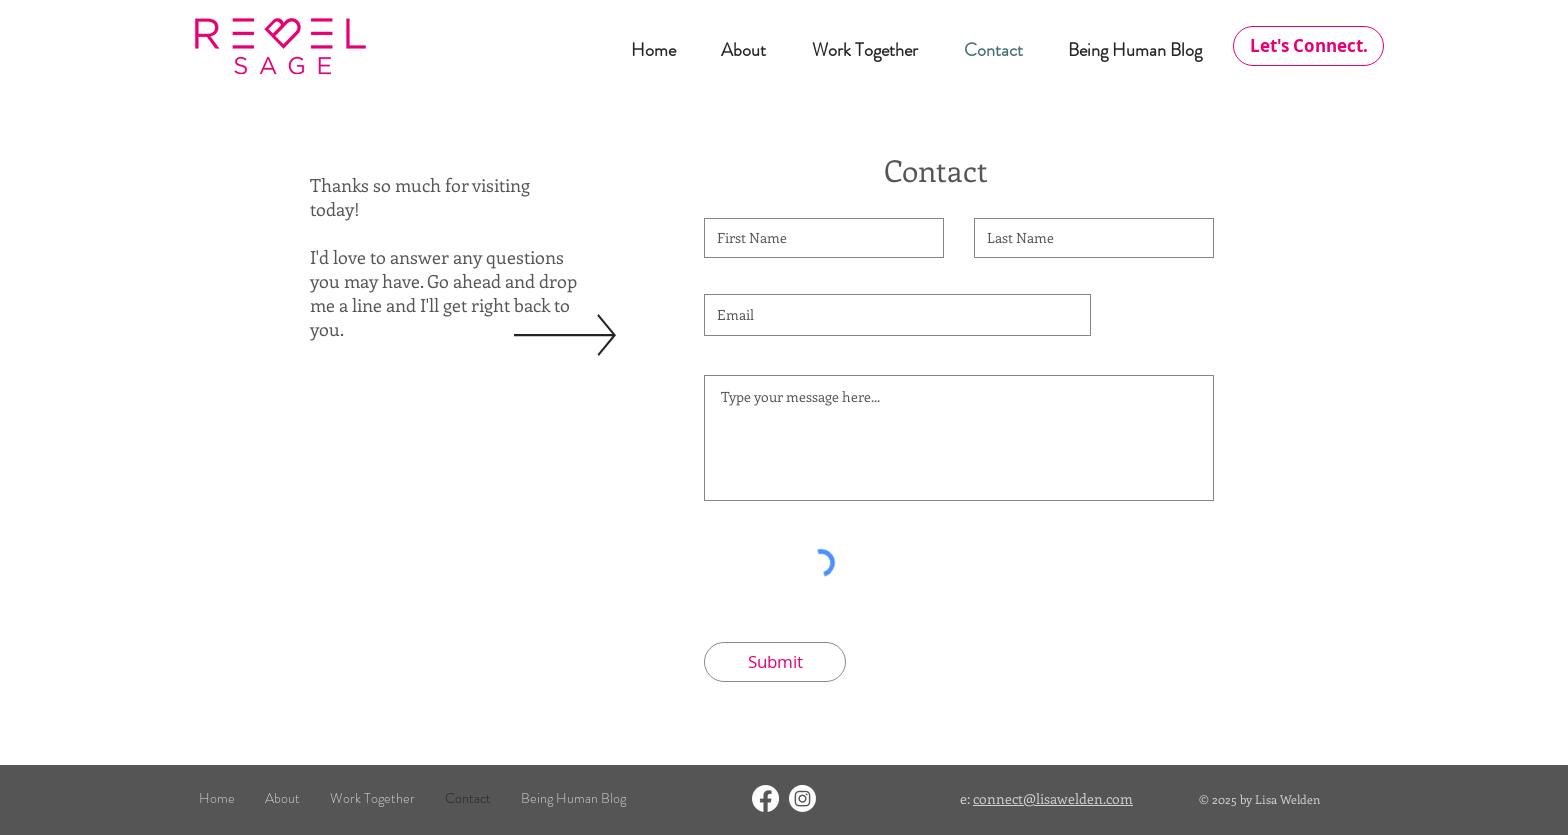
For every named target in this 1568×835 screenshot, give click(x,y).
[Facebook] (765, 798)
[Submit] (775, 662)
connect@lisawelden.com (1053, 798)
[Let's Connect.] (1308, 46)
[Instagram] (802, 798)
